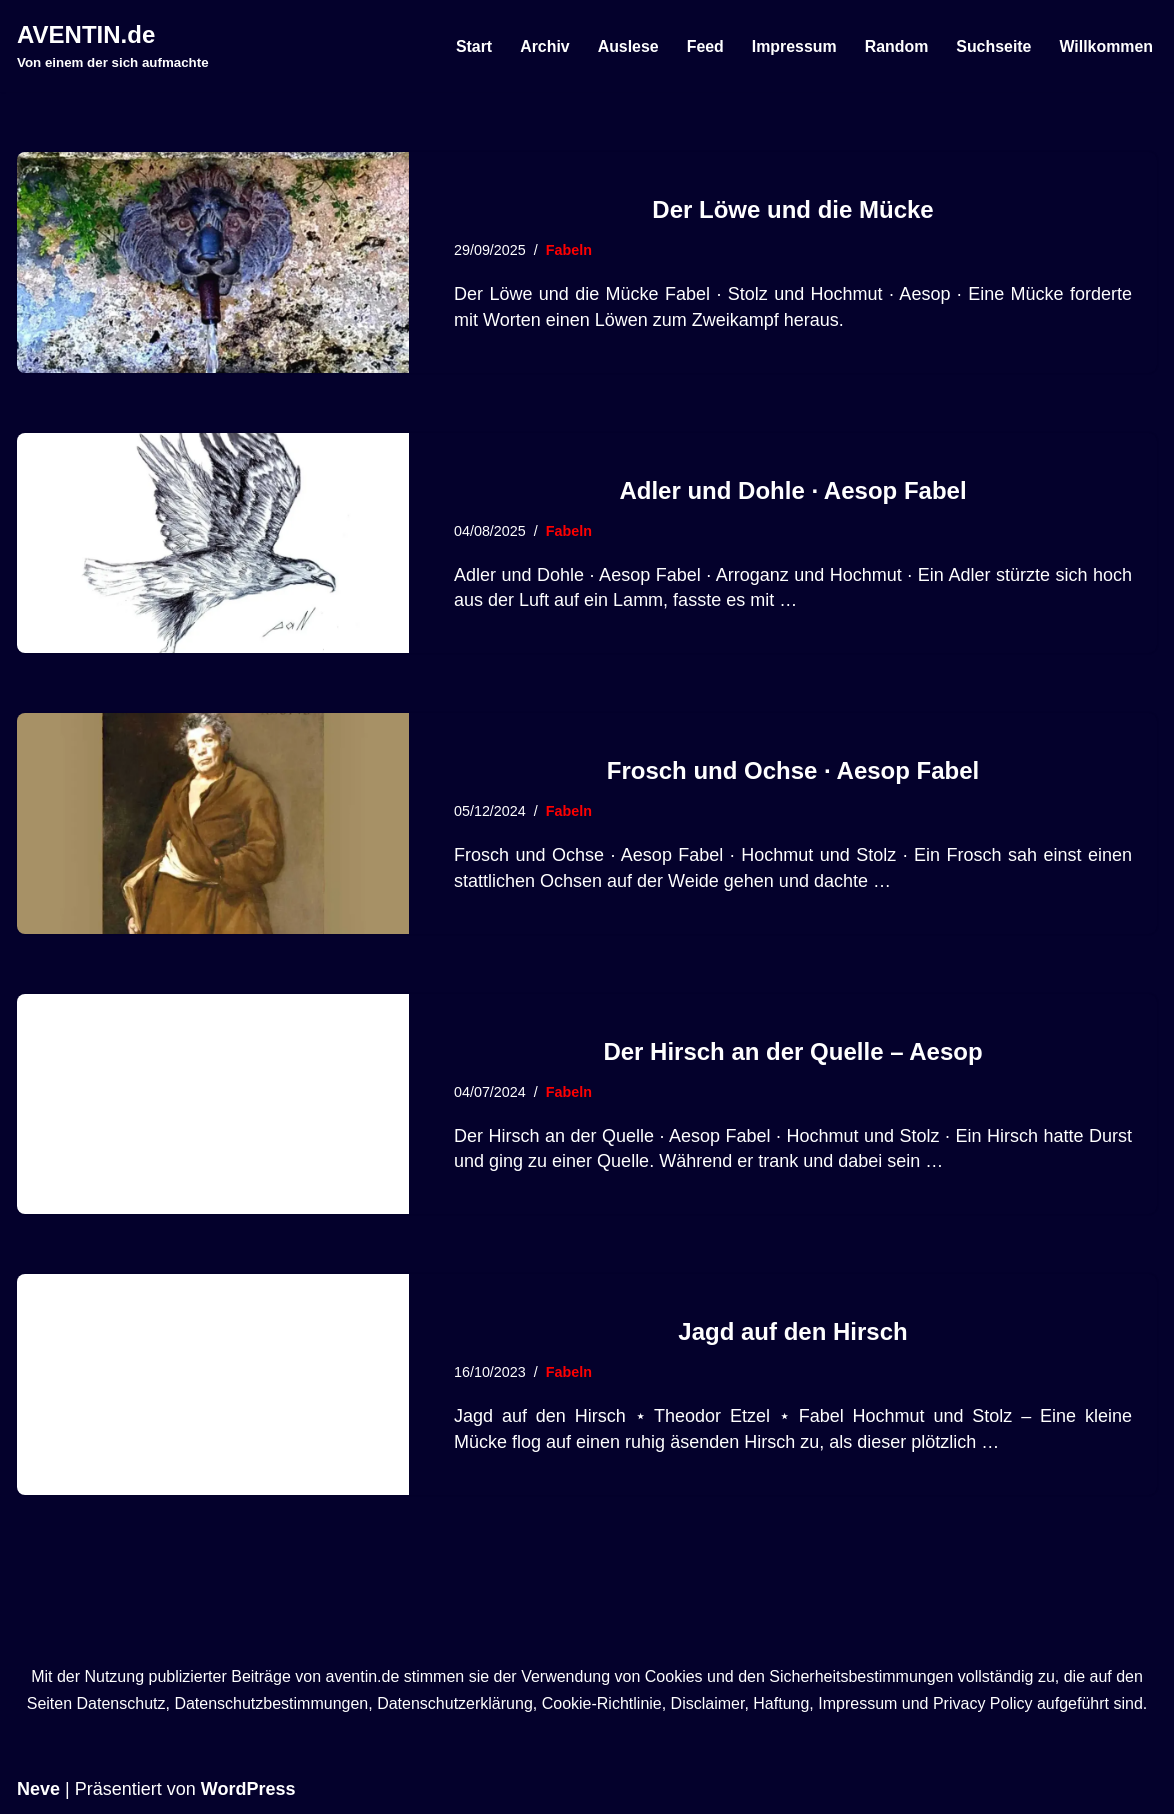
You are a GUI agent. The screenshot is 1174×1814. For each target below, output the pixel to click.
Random (895, 46)
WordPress (248, 1789)
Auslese (625, 46)
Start (471, 46)
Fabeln (569, 250)
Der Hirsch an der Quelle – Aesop (792, 1051)
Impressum (792, 46)
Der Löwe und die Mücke (792, 209)
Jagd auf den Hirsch (792, 1331)
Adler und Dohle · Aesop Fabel (792, 490)
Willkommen (1106, 46)
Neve (38, 1789)
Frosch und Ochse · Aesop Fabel (793, 770)
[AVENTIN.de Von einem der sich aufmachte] (113, 46)
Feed (703, 46)
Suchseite (993, 46)
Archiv (542, 46)
